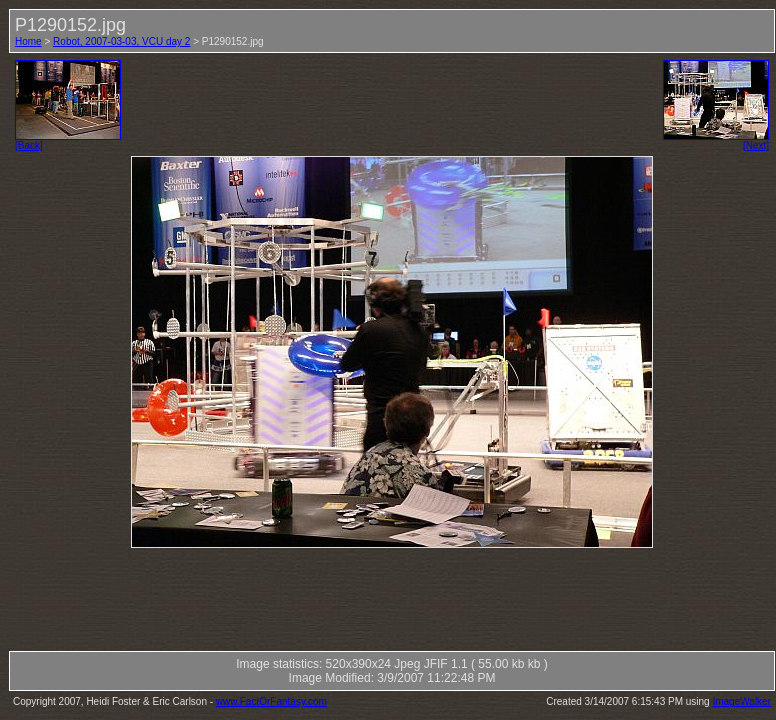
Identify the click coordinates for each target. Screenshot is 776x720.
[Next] (716, 141)
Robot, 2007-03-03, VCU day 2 (121, 41)
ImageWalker (741, 701)
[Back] (68, 141)
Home (28, 41)
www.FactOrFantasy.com (271, 701)
